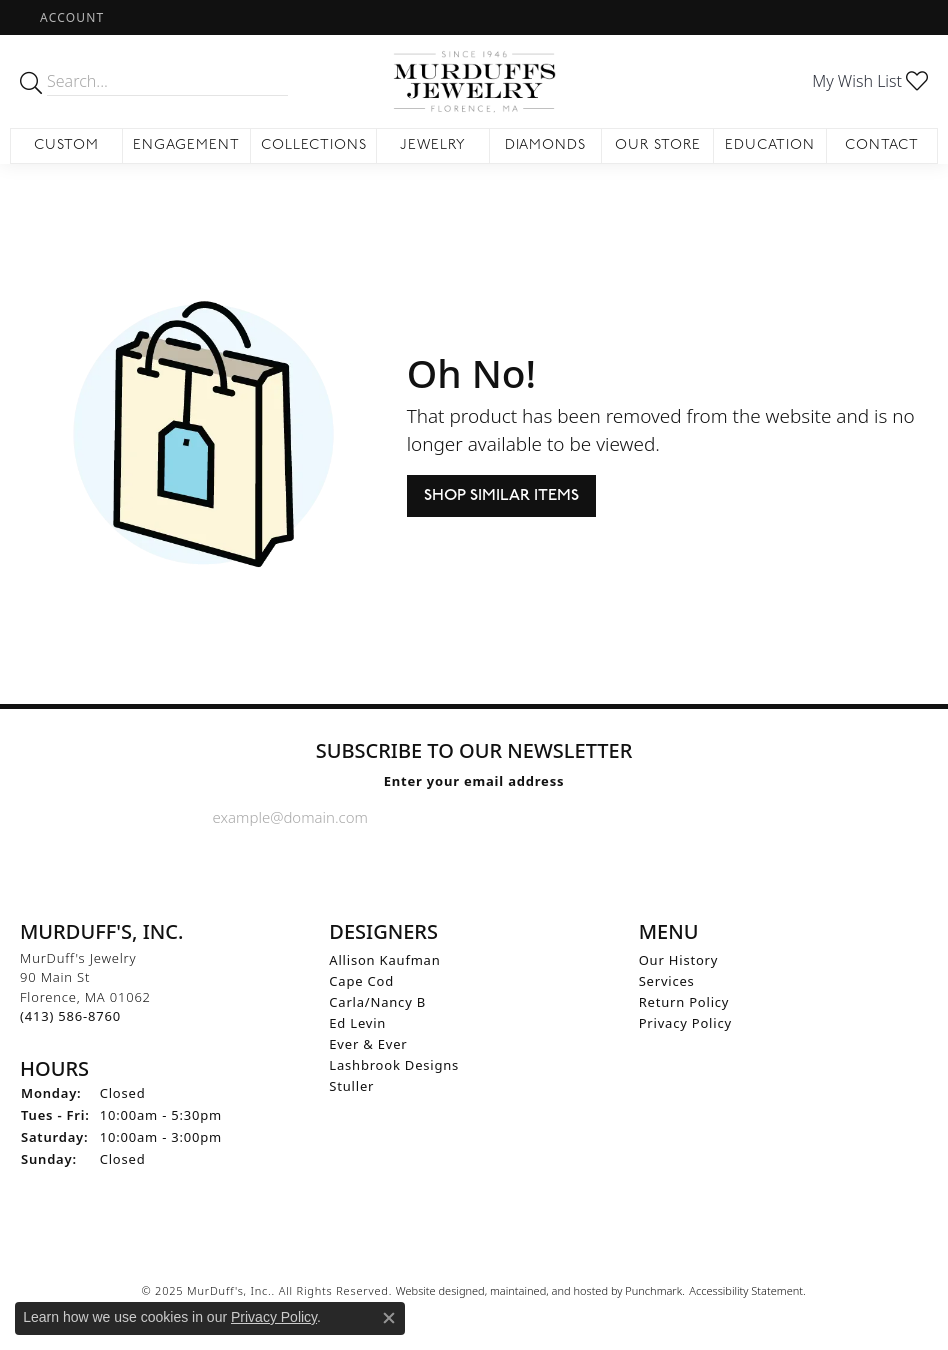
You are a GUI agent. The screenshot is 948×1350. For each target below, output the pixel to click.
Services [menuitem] (667, 980)
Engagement (186, 145)
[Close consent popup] (389, 1318)
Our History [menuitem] (679, 959)
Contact (882, 145)
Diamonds (546, 145)
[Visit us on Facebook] (424, 867)
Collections (314, 145)
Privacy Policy (274, 1317)
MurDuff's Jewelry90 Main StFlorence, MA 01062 (85, 986)
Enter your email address (474, 780)
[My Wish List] (870, 81)
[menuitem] (474, 1243)
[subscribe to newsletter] (719, 816)
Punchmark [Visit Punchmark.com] (653, 1290)
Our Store (658, 145)
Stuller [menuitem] (351, 1085)
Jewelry (433, 145)
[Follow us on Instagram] (472, 867)
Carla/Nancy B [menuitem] (377, 1001)
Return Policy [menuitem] (684, 1001)
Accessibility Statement (746, 1290)
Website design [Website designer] (434, 1290)
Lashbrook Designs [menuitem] (394, 1064)
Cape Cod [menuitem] (361, 980)
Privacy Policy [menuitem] (685, 1022)
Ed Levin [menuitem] (357, 1022)
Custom (66, 145)
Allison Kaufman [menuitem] (384, 959)
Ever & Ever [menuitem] (368, 1043)
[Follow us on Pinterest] (522, 867)
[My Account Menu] (72, 17)
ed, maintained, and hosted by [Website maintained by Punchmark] (548, 1290)
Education (770, 145)
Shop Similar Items (501, 495)
